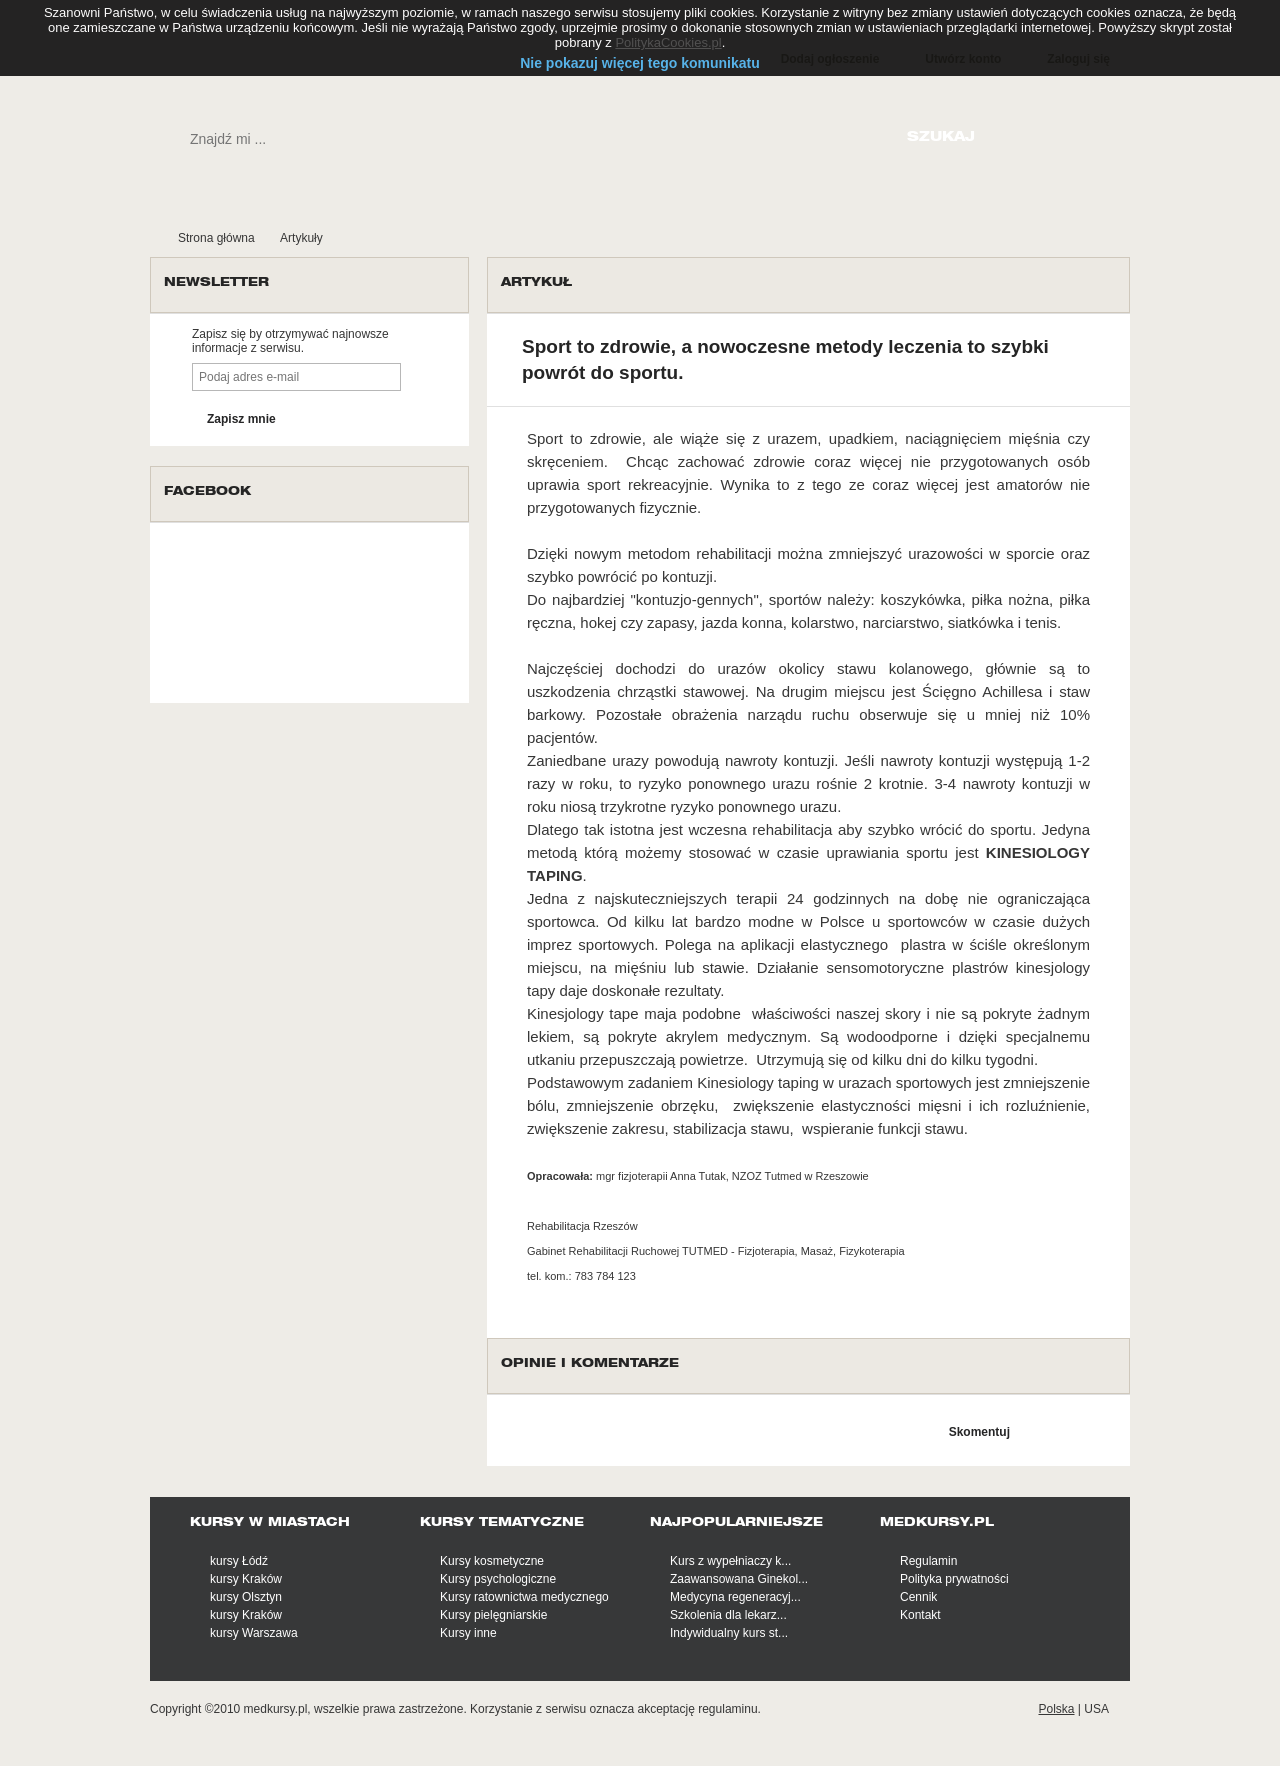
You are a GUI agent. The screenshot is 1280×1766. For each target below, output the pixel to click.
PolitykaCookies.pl (668, 42)
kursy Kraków (246, 1579)
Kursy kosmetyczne (492, 1561)
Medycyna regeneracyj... (735, 1597)
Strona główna (216, 238)
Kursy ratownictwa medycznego (524, 1597)
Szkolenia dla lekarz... (728, 1615)
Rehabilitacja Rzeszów (582, 1226)
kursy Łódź (239, 1561)
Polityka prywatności (954, 1579)
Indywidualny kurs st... (729, 1633)
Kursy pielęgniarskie (493, 1615)
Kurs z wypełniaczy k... (730, 1561)
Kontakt (920, 1615)
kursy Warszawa (254, 1633)
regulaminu (727, 1709)
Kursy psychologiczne (498, 1579)
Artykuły (301, 238)
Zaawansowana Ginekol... (739, 1579)
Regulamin (928, 1561)
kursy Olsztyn (246, 1597)
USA (1096, 1709)
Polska (1056, 1709)
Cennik (918, 1597)
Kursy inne (468, 1633)
